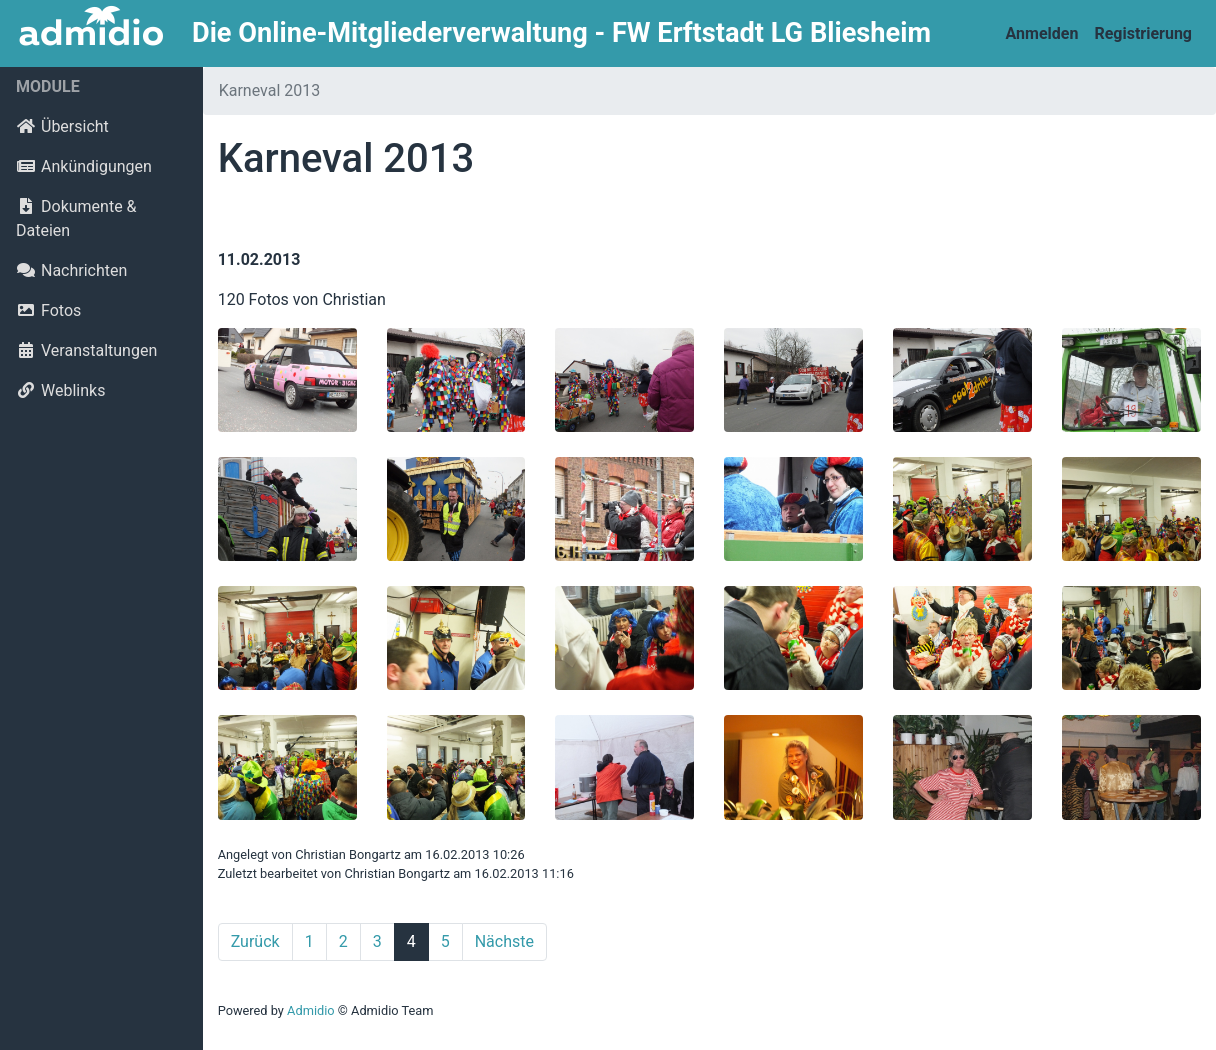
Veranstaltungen (86, 350)
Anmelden (1042, 33)
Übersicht (62, 126)
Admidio (311, 1010)
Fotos (48, 310)
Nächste (504, 941)
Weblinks (60, 390)
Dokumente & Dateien (76, 218)
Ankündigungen (84, 166)
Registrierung (1143, 33)
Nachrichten (71, 270)
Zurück (255, 941)
